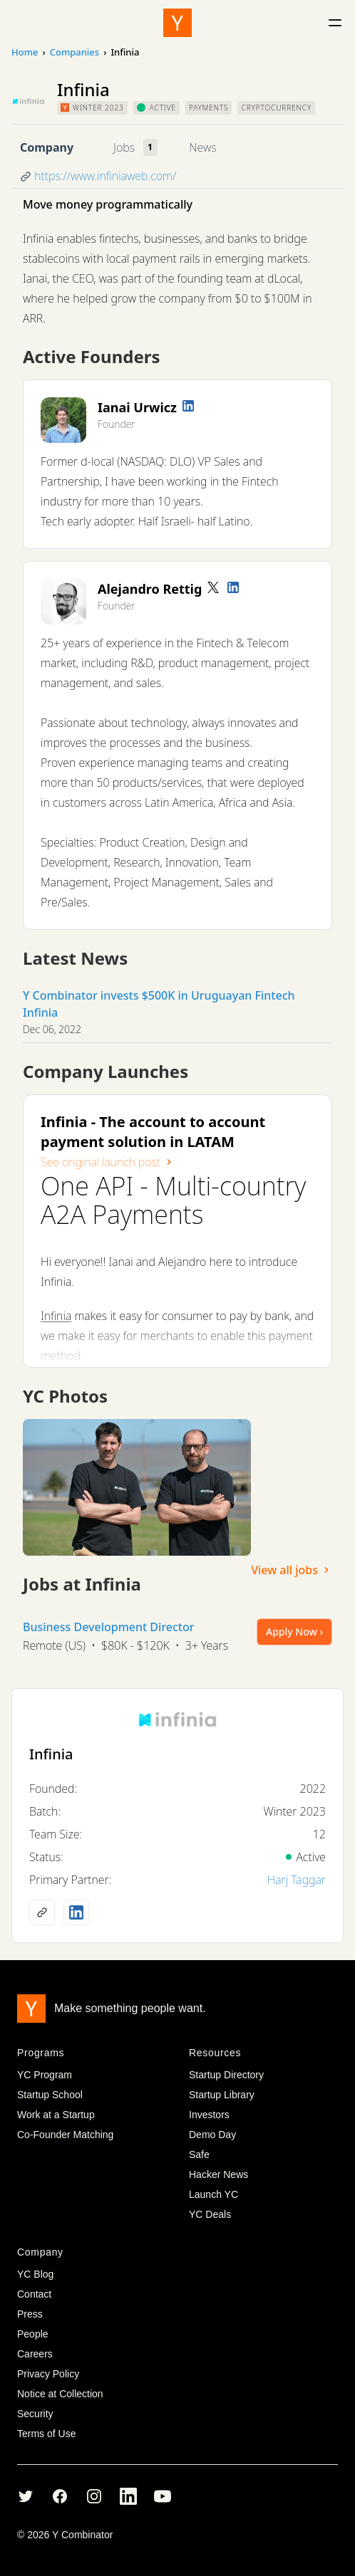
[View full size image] (137, 1487)
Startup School (50, 2094)
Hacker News (218, 2174)
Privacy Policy (48, 2373)
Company (46, 147)
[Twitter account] (213, 587)
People (32, 2334)
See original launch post (108, 1162)
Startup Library (221, 2094)
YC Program (44, 2074)
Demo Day (212, 2134)
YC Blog (35, 2274)
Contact (34, 2294)
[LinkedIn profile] (188, 405)
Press (30, 2314)
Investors (209, 2114)
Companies (74, 52)
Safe (199, 2154)
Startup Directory (226, 2074)
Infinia (56, 1316)
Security (35, 2413)
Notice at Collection (60, 2393)
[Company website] (42, 1912)
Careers (35, 2354)
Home (24, 52)
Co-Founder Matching (65, 2134)
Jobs (124, 147)
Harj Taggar (296, 1880)
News (202, 147)
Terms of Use (46, 2433)
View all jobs (291, 1570)
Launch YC (213, 2194)
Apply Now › (294, 1631)
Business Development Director (109, 1627)
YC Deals (210, 2214)
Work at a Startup (56, 2114)
